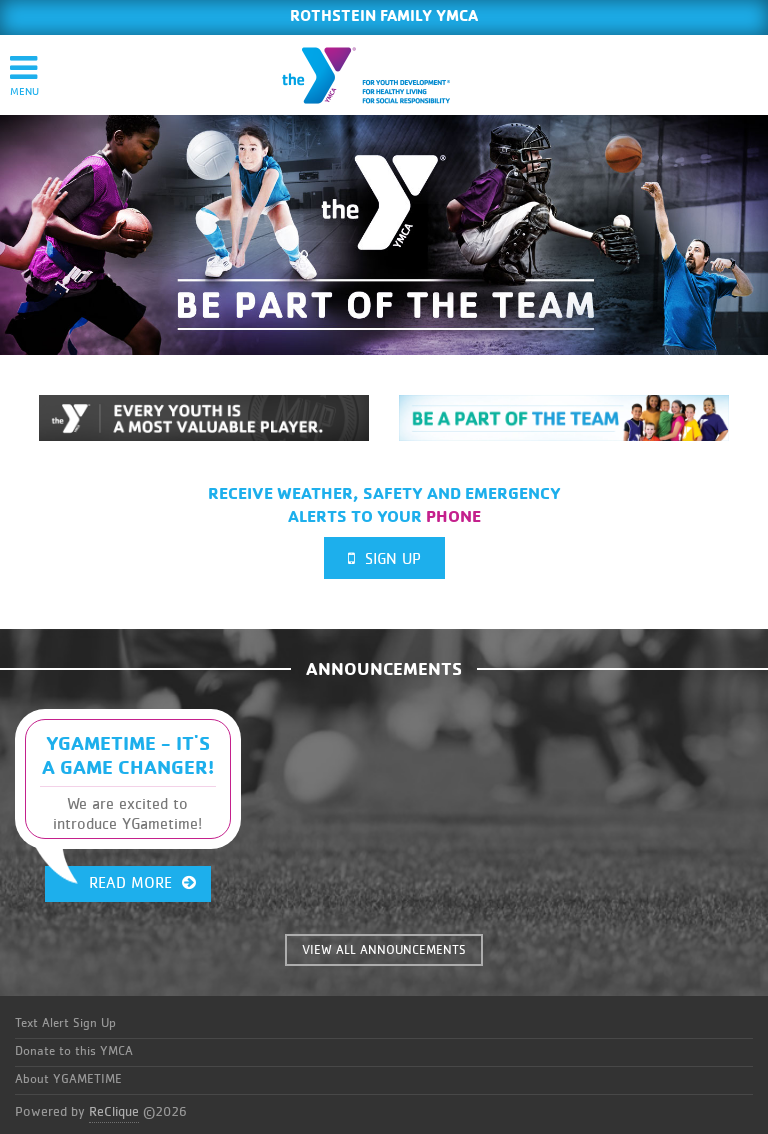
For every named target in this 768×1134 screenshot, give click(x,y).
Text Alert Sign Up (65, 1023)
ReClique (114, 1112)
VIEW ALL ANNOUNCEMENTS (384, 950)
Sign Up (384, 558)
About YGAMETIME (68, 1079)
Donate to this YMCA (74, 1051)
